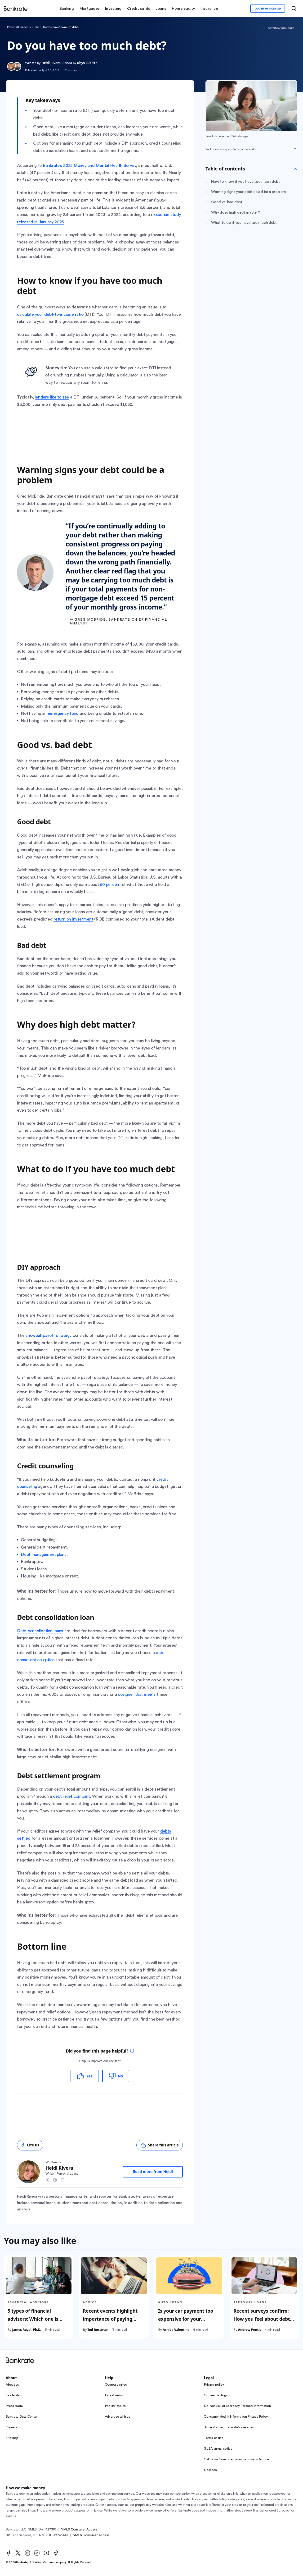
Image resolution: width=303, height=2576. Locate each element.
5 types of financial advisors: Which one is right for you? (33, 2319)
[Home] (15, 8)
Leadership (14, 2395)
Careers (11, 2427)
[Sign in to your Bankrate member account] (267, 9)
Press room (14, 2406)
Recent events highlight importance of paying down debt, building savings (110, 2323)
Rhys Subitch (87, 62)
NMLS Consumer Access (79, 2529)
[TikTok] (56, 2553)
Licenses (210, 2470)
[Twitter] (18, 2553)
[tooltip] (132, 2051)
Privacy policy (214, 2384)
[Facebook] (8, 2553)
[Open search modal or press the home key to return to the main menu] (294, 8)
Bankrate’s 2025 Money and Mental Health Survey (89, 165)
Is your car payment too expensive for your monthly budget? (185, 2319)
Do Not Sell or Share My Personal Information (237, 2406)
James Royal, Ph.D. (26, 2329)
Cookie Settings (215, 2395)
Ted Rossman (97, 2329)
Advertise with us (117, 2416)
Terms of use (213, 2438)
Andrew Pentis (249, 2329)
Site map (12, 2438)
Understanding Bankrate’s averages (229, 2427)
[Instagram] (27, 2553)
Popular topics (115, 2406)
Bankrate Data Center (22, 2416)
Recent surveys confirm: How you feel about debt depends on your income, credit (262, 2323)
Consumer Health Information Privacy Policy (236, 2416)
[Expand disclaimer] (295, 149)
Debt (35, 27)
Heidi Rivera (51, 62)
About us (12, 2384)
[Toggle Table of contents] (295, 169)
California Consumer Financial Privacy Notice (236, 2459)
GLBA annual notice (218, 2448)
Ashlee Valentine (176, 2329)
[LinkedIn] (37, 2553)
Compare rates (116, 2384)
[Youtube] (46, 2553)
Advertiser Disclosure (281, 28)
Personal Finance (17, 27)
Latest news (114, 2395)
